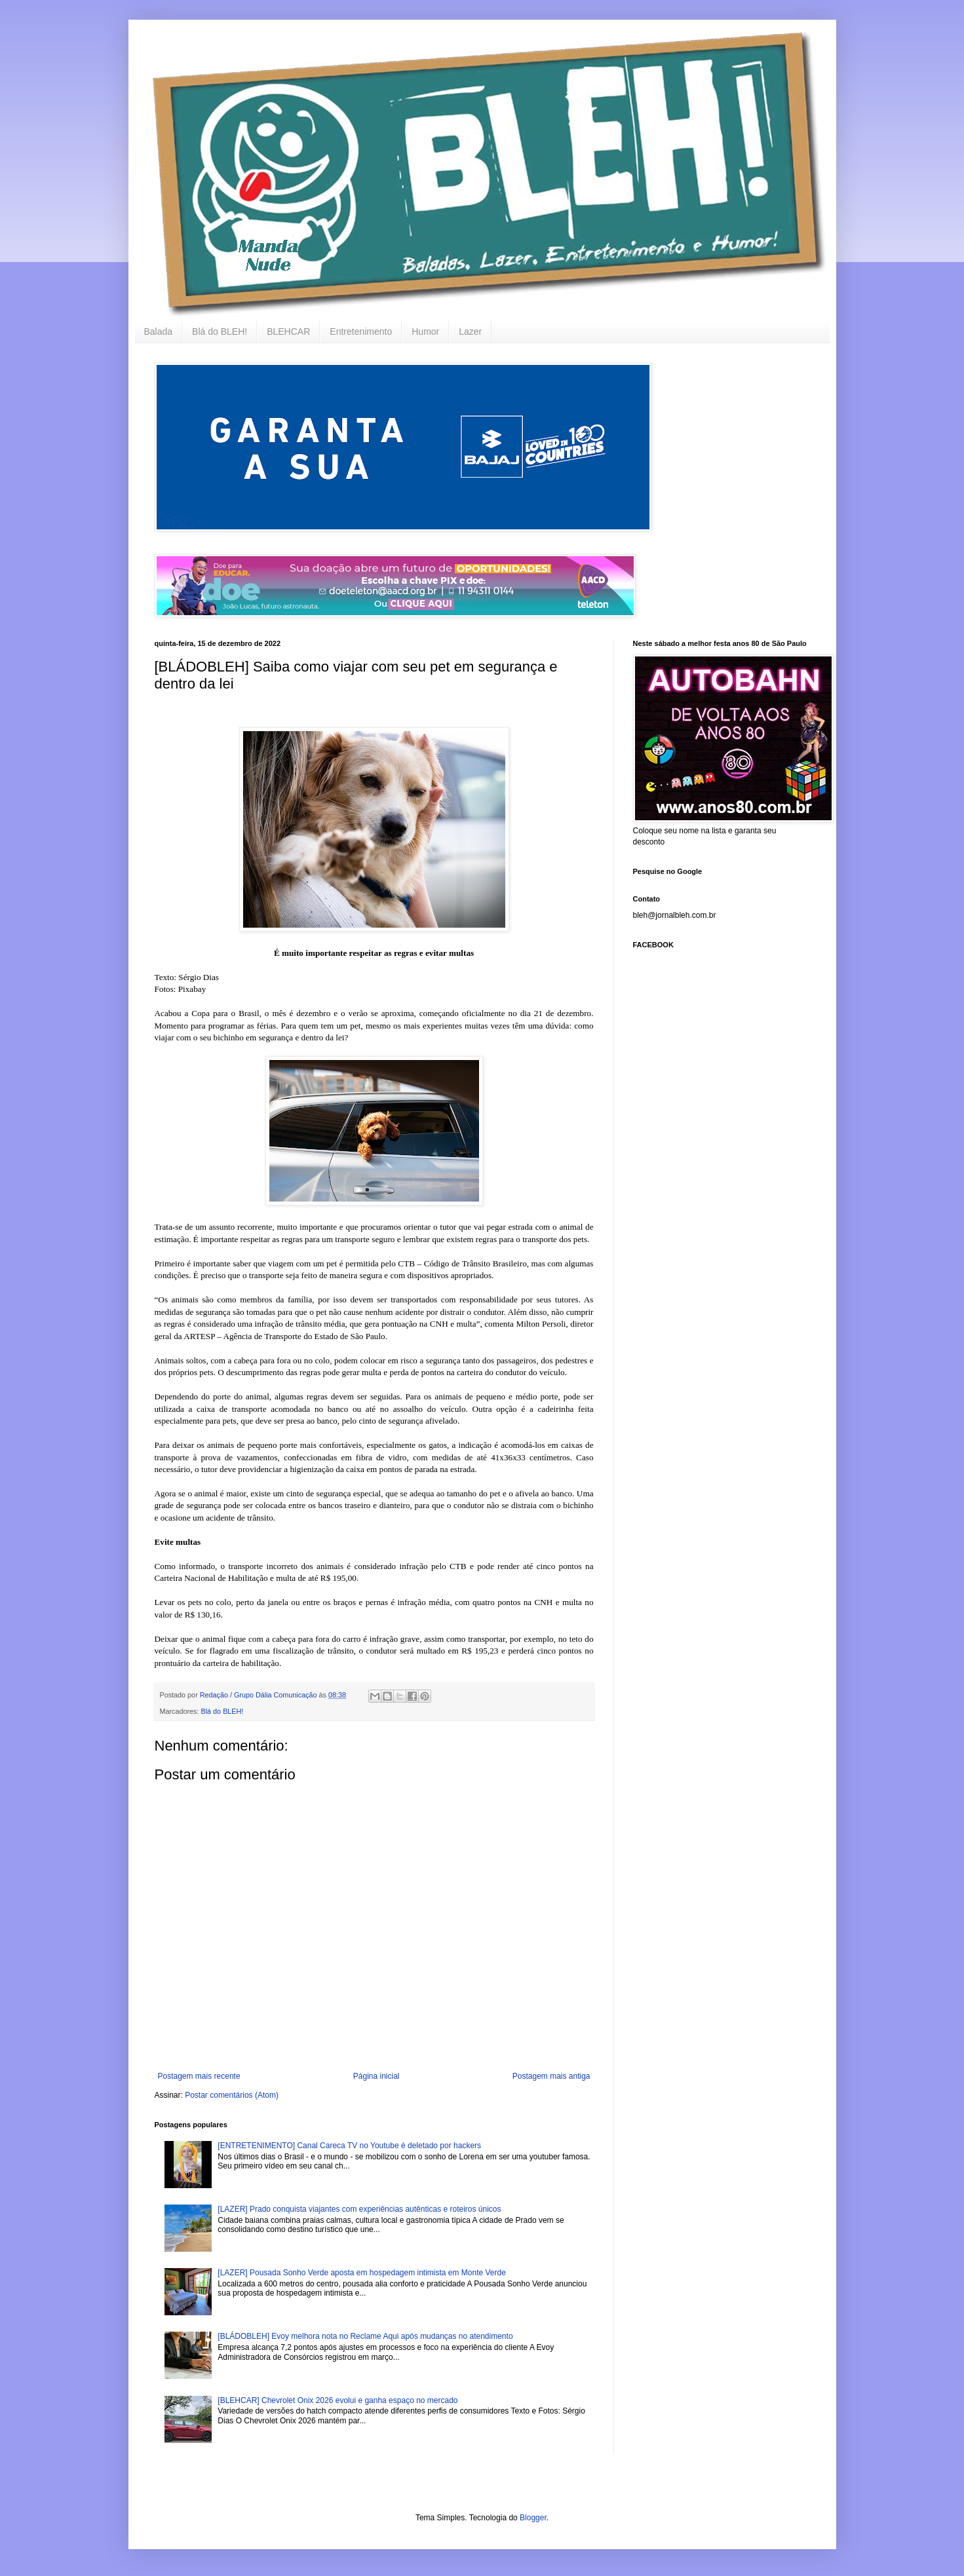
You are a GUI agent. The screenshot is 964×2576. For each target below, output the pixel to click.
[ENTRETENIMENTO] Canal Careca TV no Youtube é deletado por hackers (349, 2145)
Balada (158, 331)
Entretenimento (361, 331)
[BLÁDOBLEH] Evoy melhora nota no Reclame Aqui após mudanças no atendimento (365, 2336)
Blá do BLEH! (219, 331)
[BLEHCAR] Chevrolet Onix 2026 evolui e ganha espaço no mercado (337, 2400)
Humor (425, 331)
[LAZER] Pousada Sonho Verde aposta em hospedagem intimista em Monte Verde (362, 2272)
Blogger (533, 2517)
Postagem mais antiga (551, 2076)
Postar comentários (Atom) (232, 2095)
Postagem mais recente (199, 2076)
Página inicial (376, 2076)
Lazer (470, 331)
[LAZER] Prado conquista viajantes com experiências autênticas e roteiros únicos (359, 2209)
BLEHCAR (288, 331)
